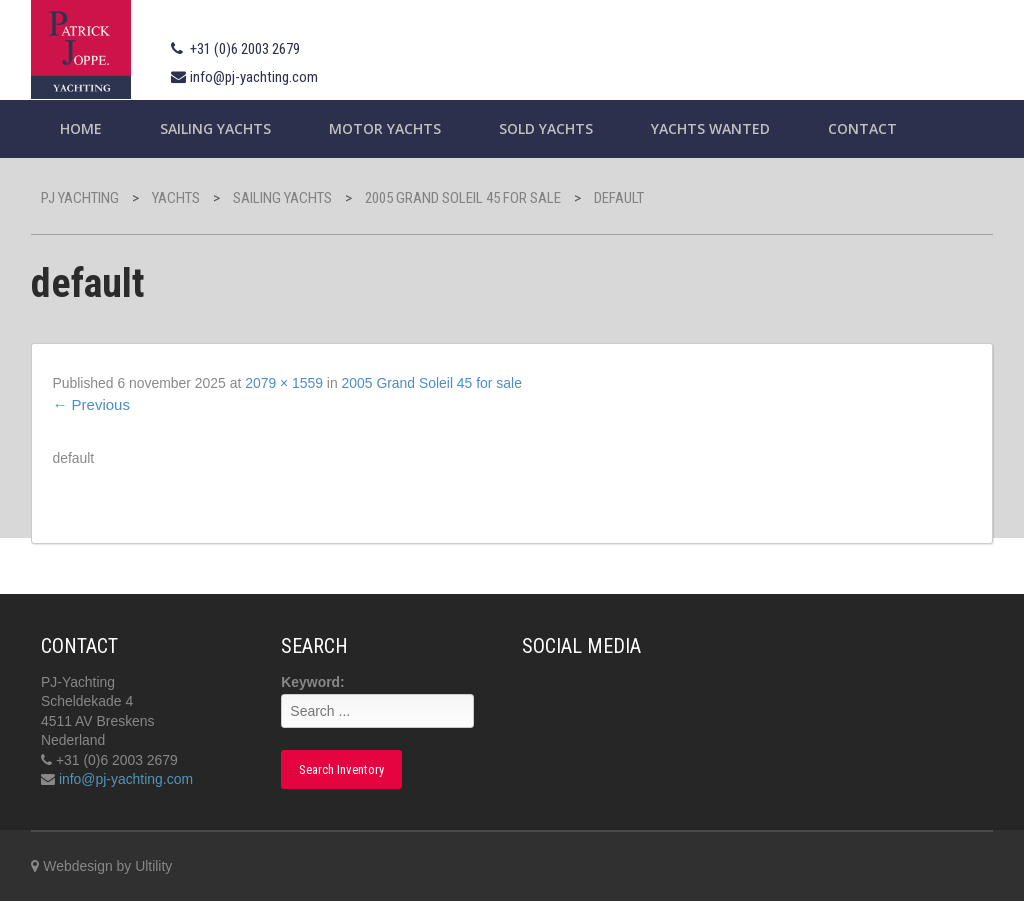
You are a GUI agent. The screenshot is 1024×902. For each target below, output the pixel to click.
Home (81, 128)
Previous (91, 404)
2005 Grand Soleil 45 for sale (432, 383)
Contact (862, 128)
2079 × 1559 (285, 383)
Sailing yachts (215, 128)
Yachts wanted (710, 128)
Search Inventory (341, 770)
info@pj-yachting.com (254, 77)
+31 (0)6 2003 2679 (245, 49)
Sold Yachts (546, 128)
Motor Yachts (385, 128)
